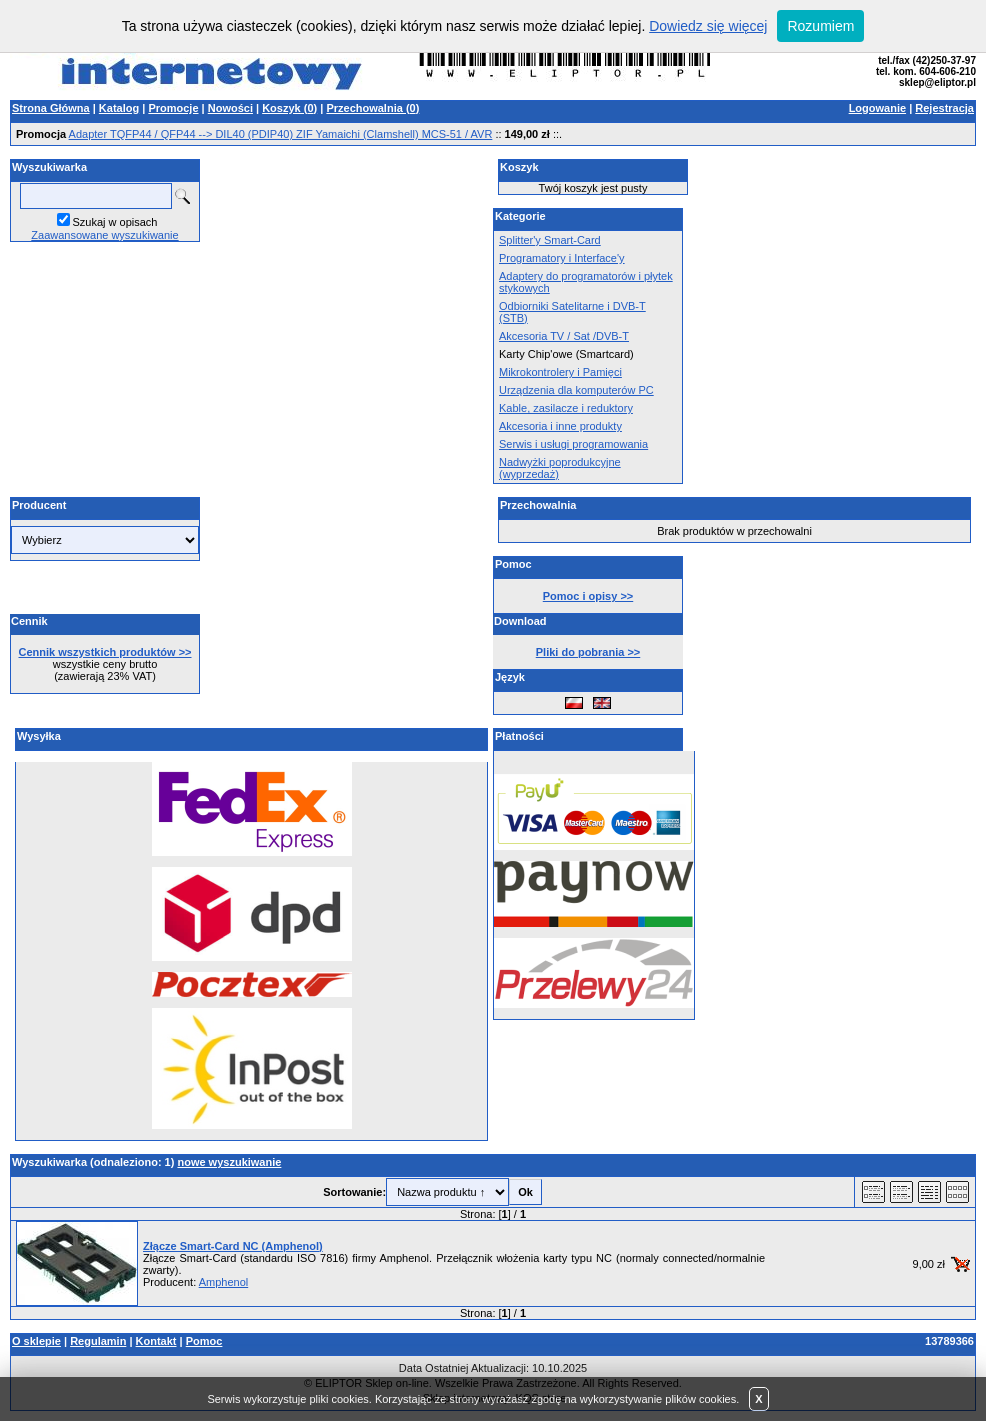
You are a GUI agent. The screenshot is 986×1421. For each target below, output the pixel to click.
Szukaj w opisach (115, 222)
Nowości (230, 108)
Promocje (173, 108)
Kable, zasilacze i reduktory (566, 408)
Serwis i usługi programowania (573, 444)
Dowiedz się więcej (708, 26)
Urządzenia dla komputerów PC (576, 390)
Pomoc (204, 1341)
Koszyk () (289, 108)
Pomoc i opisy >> (588, 596)
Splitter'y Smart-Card (550, 240)
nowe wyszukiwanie (229, 1162)
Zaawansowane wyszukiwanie (104, 235)
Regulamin (98, 1341)
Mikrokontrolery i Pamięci (560, 372)
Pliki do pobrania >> (588, 652)
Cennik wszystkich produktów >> (105, 652)
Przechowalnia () (372, 108)
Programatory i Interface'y (562, 258)
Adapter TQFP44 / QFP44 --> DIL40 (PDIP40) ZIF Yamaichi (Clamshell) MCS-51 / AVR (281, 134)
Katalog (119, 108)
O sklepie (36, 1341)
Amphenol (224, 1282)
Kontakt (156, 1341)
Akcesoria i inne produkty (560, 426)
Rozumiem (820, 26)
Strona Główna (51, 108)
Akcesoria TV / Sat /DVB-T (564, 336)
